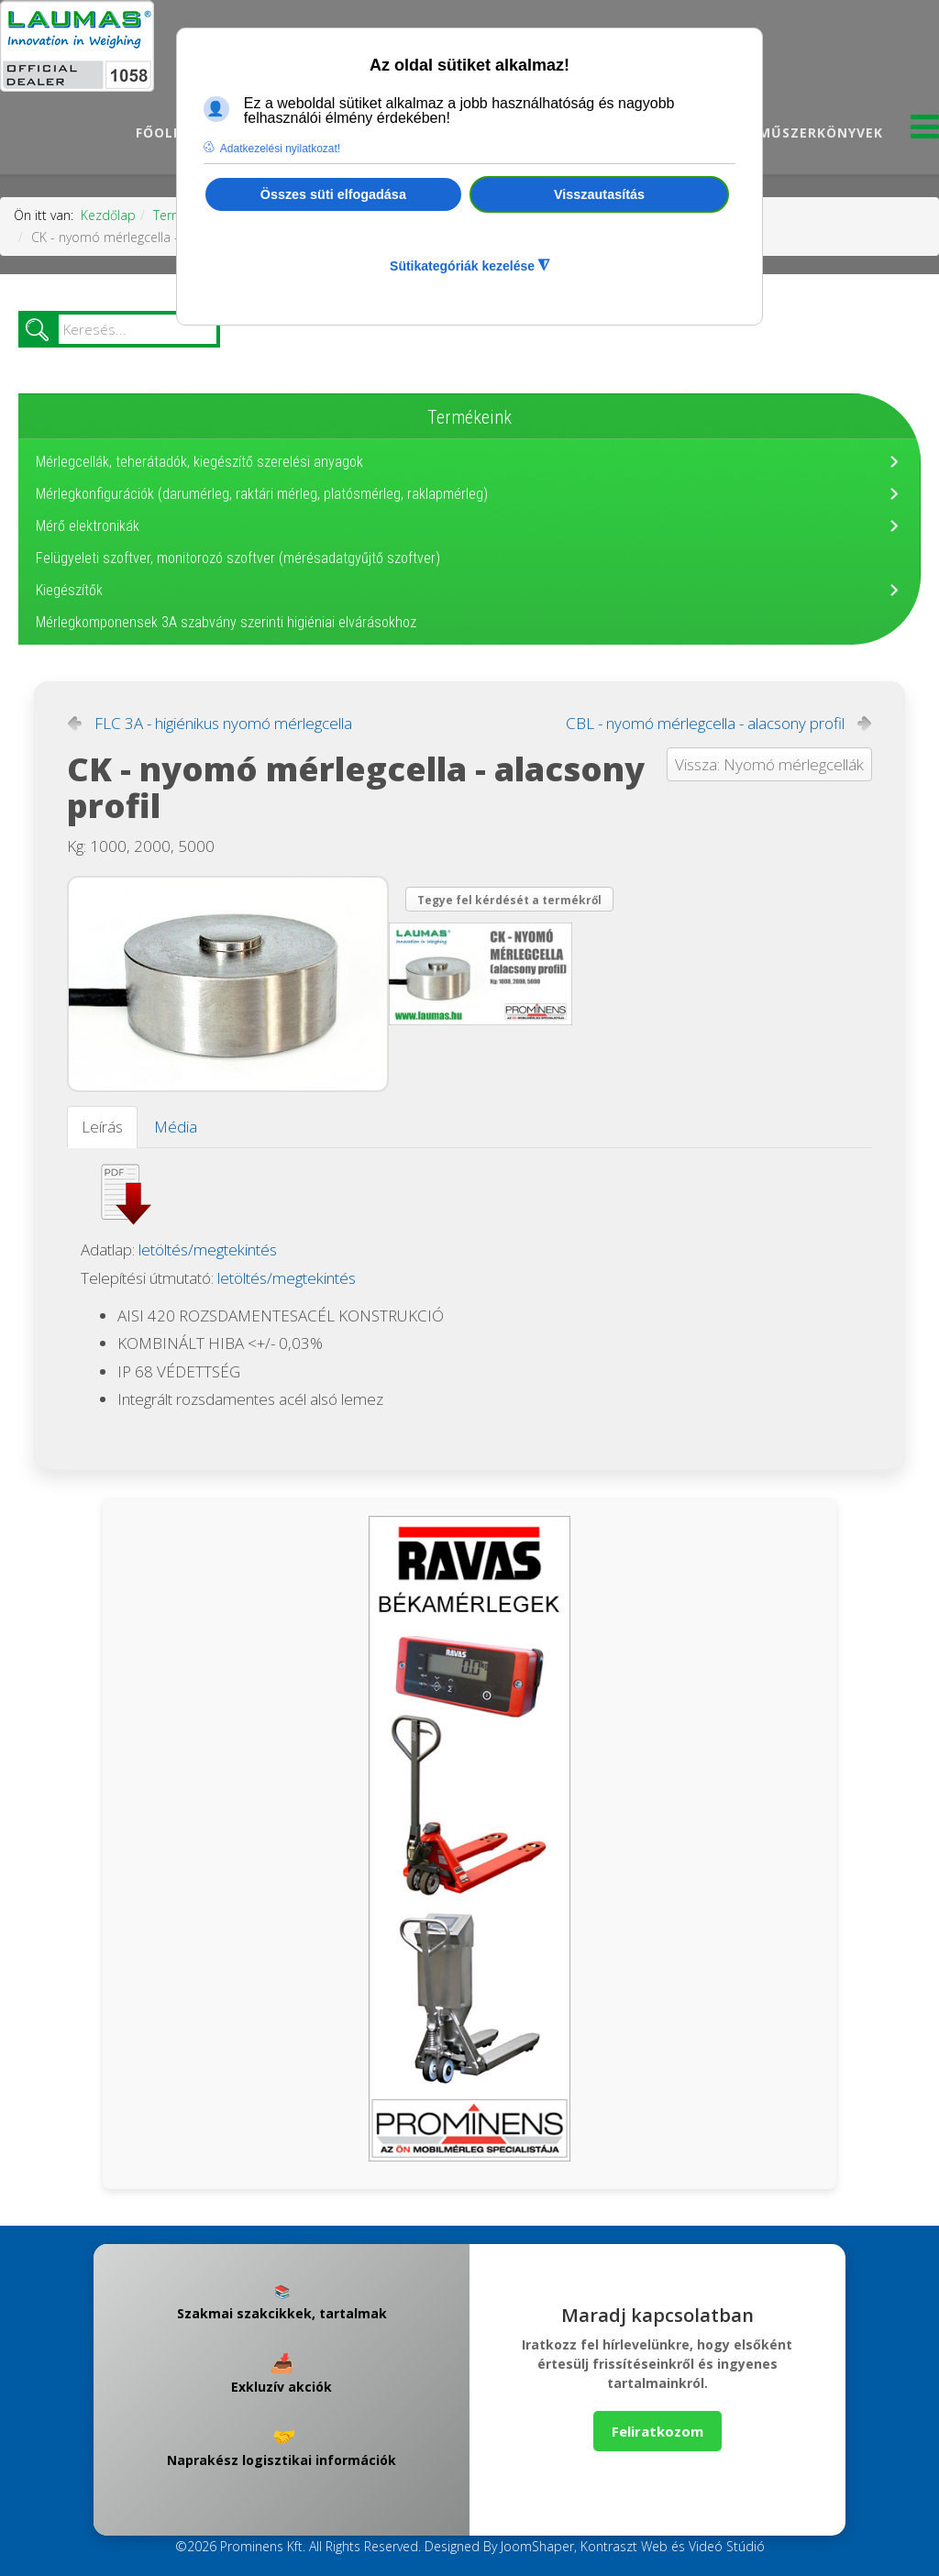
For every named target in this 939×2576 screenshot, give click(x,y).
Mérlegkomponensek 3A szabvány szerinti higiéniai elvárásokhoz (226, 622)
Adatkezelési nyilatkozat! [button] (280, 148)
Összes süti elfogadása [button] (333, 194)
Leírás (102, 1126)
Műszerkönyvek (820, 132)
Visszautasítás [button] (599, 194)
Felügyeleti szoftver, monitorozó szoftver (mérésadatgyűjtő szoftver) (238, 558)
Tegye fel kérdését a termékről (509, 900)
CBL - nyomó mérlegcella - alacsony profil (705, 723)
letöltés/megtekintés (207, 1249)
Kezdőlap (108, 215)
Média (175, 1126)
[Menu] (925, 131)
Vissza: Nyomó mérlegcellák (769, 764)
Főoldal (169, 132)
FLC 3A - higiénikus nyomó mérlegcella (223, 723)
